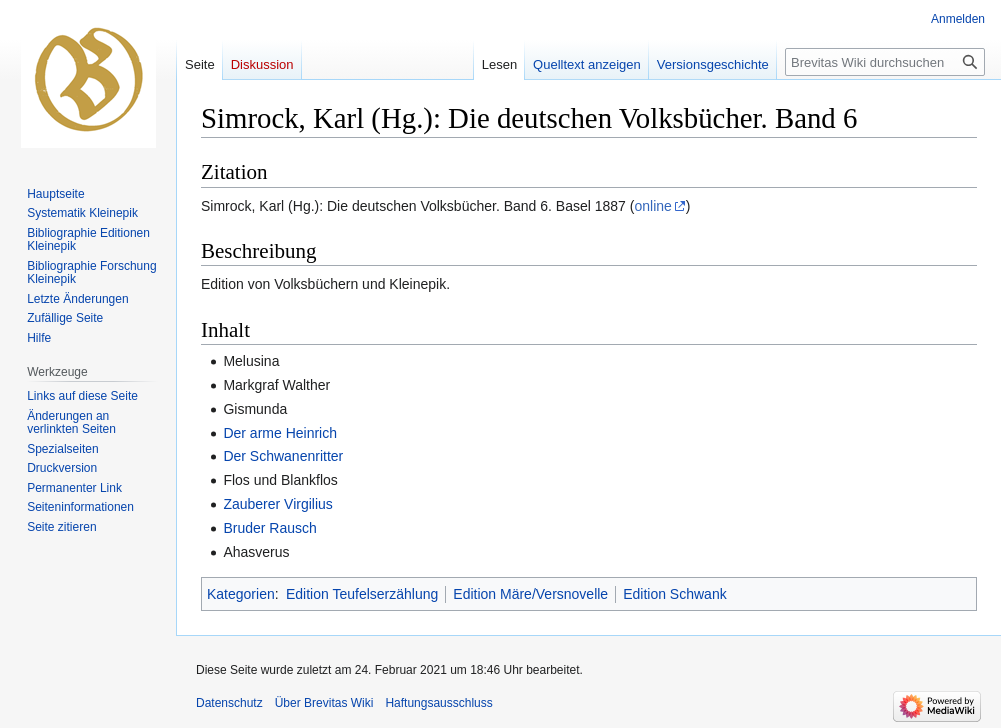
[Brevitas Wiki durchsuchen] (885, 62)
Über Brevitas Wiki (324, 703)
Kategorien (241, 594)
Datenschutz (229, 703)
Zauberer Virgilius (277, 504)
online (652, 206)
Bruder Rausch (269, 528)
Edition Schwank (675, 594)
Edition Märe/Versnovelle (530, 594)
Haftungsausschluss (438, 703)
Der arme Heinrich (280, 433)
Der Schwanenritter (283, 456)
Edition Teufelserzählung (362, 594)
